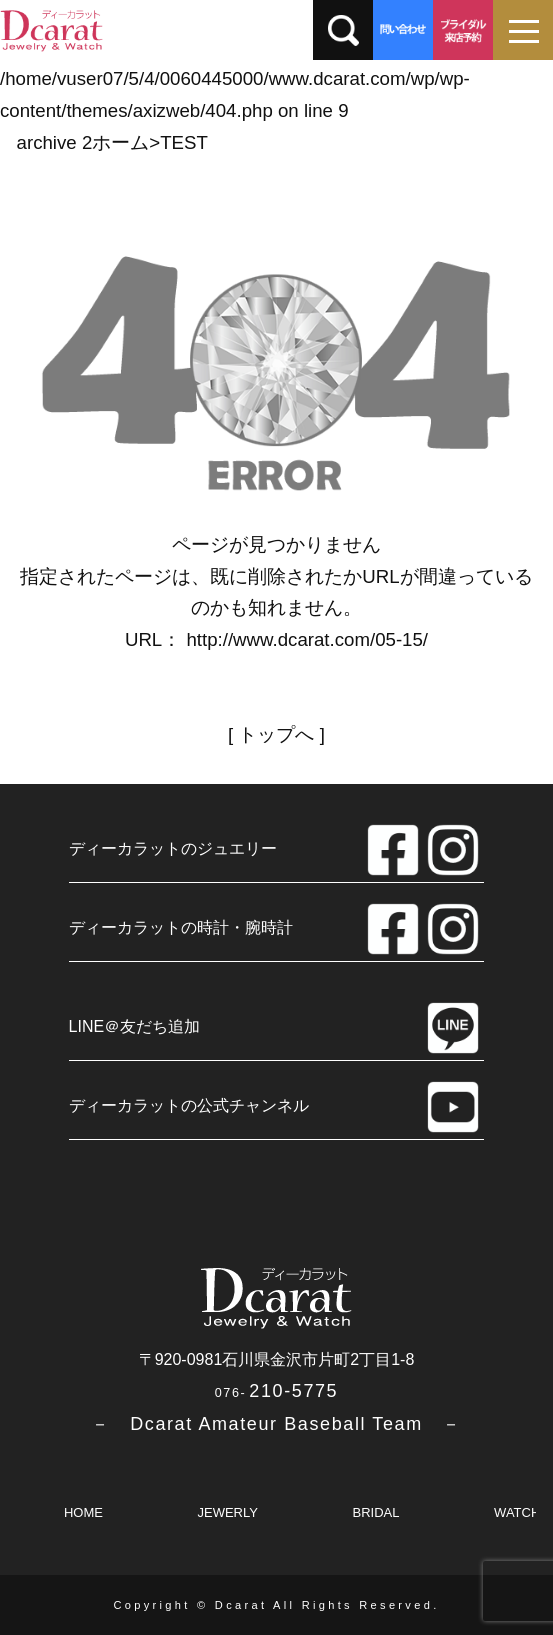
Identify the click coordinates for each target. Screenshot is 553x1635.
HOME (83, 1512)
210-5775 (276, 1391)
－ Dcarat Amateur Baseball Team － (276, 1424)
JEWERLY (227, 1512)
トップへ (276, 734)
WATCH (517, 1512)
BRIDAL (376, 1512)
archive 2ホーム (83, 142)
